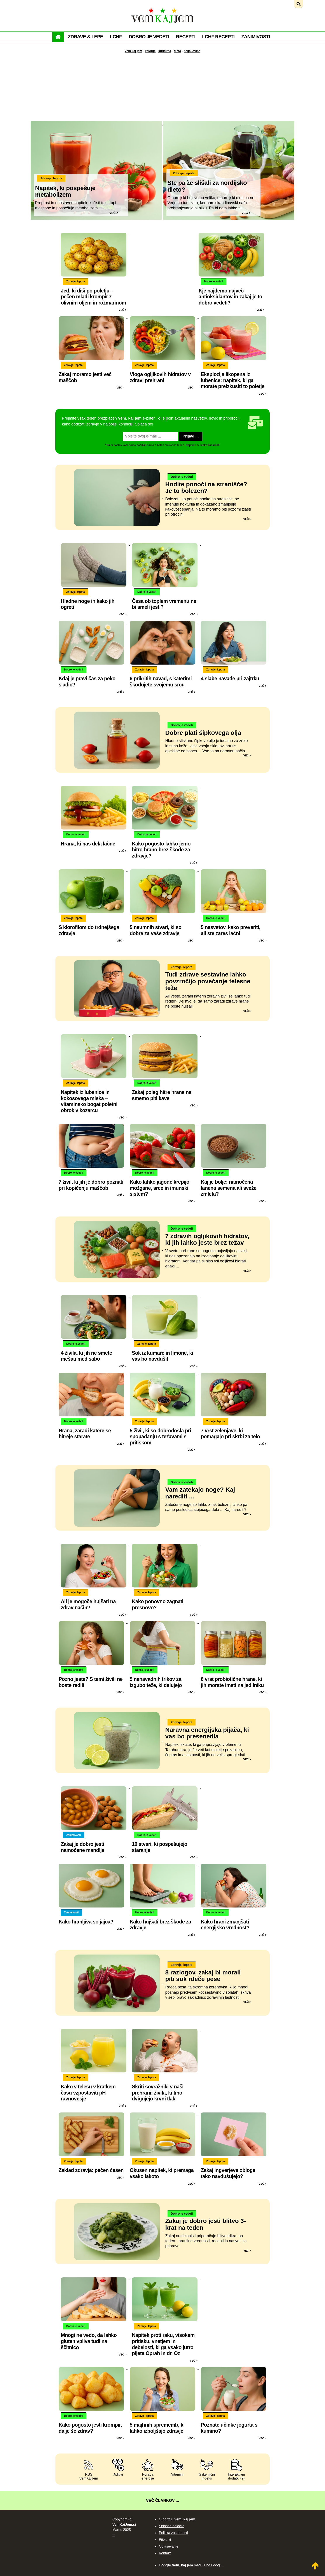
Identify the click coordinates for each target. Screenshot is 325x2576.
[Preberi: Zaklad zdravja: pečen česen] (92, 2113)
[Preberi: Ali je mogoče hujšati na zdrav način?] (94, 1544)
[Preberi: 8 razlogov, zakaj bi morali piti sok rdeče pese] (162, 1982)
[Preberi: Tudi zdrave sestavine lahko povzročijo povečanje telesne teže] (162, 988)
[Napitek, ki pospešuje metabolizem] (97, 124)
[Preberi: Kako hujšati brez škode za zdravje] (163, 1864)
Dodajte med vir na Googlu (190, 2565)
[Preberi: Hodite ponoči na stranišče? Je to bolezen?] (162, 497)
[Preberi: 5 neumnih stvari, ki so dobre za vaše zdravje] (163, 870)
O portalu (177, 2519)
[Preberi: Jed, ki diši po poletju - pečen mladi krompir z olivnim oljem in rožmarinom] (94, 233)
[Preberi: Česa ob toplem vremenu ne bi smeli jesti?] (165, 544)
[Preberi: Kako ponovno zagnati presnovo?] (165, 1544)
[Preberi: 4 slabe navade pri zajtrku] (234, 621)
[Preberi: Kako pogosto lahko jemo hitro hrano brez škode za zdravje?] (165, 786)
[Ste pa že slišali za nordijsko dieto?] (228, 124)
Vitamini (177, 2472)
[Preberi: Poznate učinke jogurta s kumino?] (234, 2368)
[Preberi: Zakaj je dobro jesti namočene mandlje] (94, 1787)
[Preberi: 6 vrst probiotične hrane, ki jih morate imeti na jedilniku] (234, 1622)
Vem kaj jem (133, 51)
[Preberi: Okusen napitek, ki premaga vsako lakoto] (163, 2113)
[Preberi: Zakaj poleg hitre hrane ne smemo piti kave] (165, 1035)
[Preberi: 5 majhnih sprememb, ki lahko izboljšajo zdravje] (163, 2368)
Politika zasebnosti (173, 2533)
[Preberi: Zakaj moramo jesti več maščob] (92, 317)
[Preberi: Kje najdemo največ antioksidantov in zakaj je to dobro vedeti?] (231, 233)
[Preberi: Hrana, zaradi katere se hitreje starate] (92, 1373)
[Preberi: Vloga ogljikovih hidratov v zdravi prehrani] (163, 317)
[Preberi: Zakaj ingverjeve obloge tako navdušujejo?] (234, 2113)
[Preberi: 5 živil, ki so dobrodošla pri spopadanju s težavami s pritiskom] (163, 1373)
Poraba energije (148, 2474)
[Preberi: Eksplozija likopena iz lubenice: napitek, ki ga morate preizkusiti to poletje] (234, 317)
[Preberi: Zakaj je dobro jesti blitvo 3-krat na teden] (162, 2231)
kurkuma (164, 51)
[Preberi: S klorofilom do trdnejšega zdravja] (92, 870)
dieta (177, 51)
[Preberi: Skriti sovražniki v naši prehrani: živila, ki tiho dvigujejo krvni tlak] (165, 2029)
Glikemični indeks (207, 2474)
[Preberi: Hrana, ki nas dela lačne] (94, 786)
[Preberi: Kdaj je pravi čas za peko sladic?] (92, 621)
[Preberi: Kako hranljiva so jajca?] (92, 1864)
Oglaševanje (168, 2546)
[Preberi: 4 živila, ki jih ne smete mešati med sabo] (94, 1295)
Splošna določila (171, 2526)
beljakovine (192, 51)
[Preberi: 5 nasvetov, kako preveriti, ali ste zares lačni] (234, 870)
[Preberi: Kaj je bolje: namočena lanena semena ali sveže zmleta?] (234, 1124)
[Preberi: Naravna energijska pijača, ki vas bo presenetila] (162, 1740)
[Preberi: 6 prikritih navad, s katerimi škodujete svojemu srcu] (163, 621)
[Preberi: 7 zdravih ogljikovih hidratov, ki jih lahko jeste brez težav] (162, 1249)
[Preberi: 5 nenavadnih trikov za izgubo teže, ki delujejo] (163, 1622)
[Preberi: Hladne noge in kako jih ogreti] (94, 544)
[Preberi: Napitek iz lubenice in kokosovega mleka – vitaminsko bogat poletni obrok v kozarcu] (94, 1035)
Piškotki (165, 2539)
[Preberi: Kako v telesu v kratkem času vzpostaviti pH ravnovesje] (94, 2029)
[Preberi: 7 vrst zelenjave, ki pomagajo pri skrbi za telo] (234, 1373)
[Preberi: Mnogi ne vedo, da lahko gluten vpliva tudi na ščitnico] (94, 2278)
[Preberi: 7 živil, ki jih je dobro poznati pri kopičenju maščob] (92, 1124)
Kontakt (165, 2553)
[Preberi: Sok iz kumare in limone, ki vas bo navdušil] (165, 1295)
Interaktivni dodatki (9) (236, 2474)
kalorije (150, 51)
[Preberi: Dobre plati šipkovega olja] (162, 739)
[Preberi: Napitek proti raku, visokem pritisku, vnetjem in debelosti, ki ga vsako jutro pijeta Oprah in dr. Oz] (165, 2278)
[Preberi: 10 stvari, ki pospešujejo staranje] (165, 1787)
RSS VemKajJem (88, 2474)
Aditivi (118, 2472)
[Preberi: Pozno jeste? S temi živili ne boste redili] (92, 1622)
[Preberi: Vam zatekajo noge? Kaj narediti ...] (162, 1497)
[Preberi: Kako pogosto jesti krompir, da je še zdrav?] (92, 2368)
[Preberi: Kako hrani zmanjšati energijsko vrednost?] (234, 1864)
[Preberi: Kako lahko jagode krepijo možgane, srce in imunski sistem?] (163, 1124)
